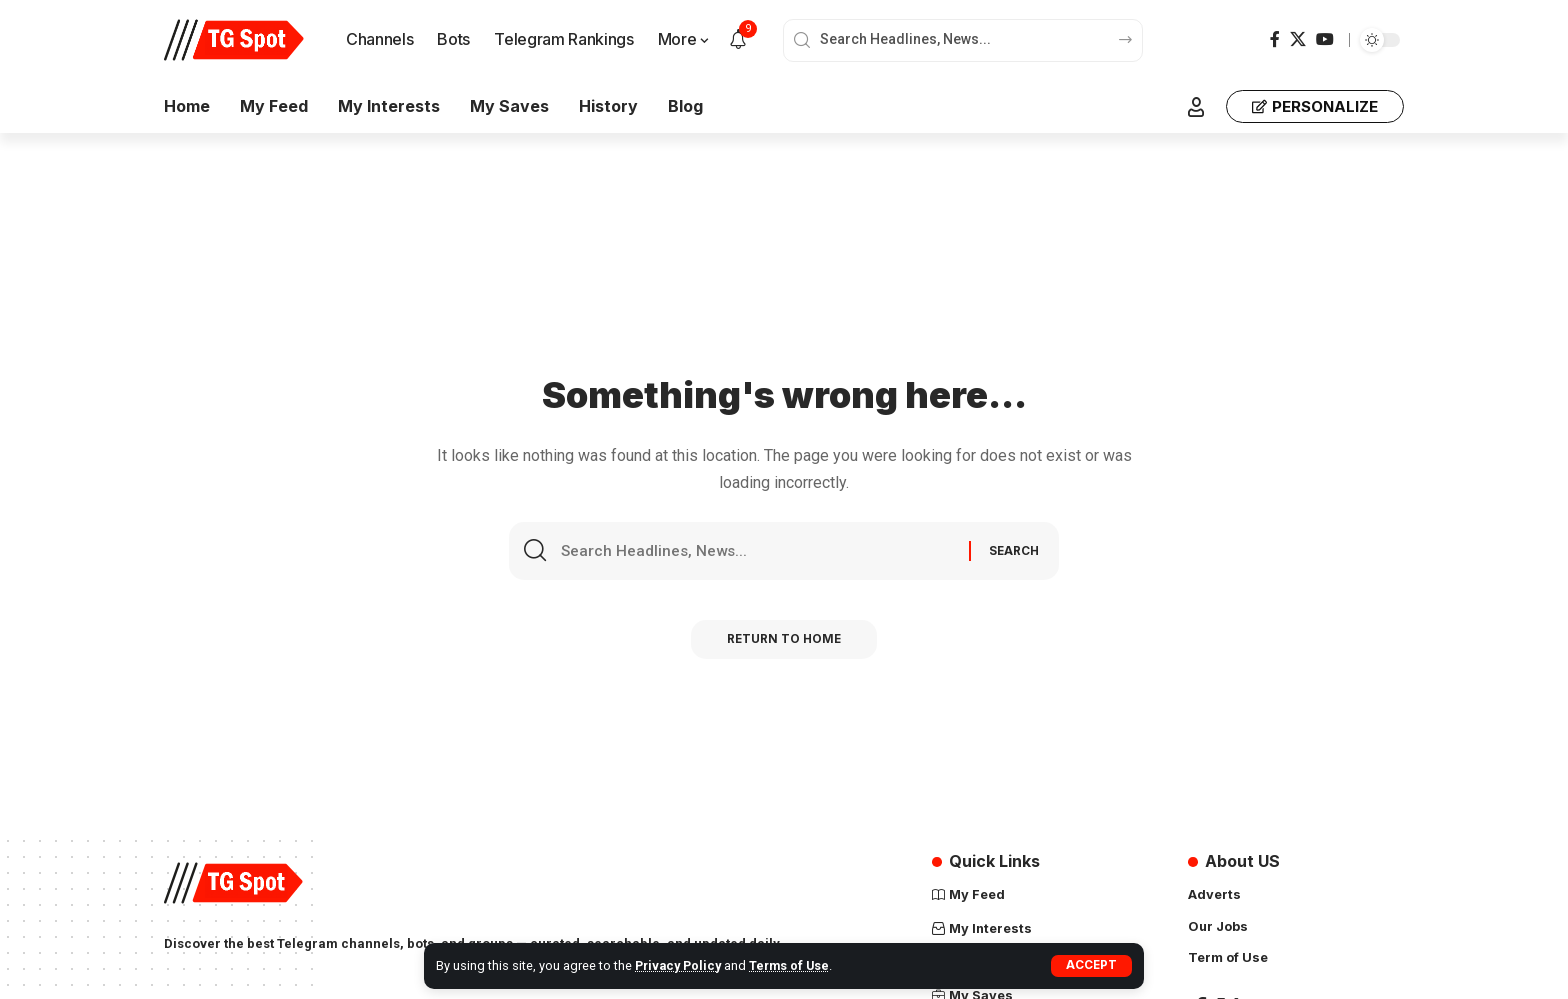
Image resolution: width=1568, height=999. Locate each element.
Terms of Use (793, 965)
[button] (1091, 966)
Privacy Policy (679, 965)
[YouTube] (1325, 39)
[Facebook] (1275, 39)
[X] (1298, 39)
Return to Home (784, 643)
